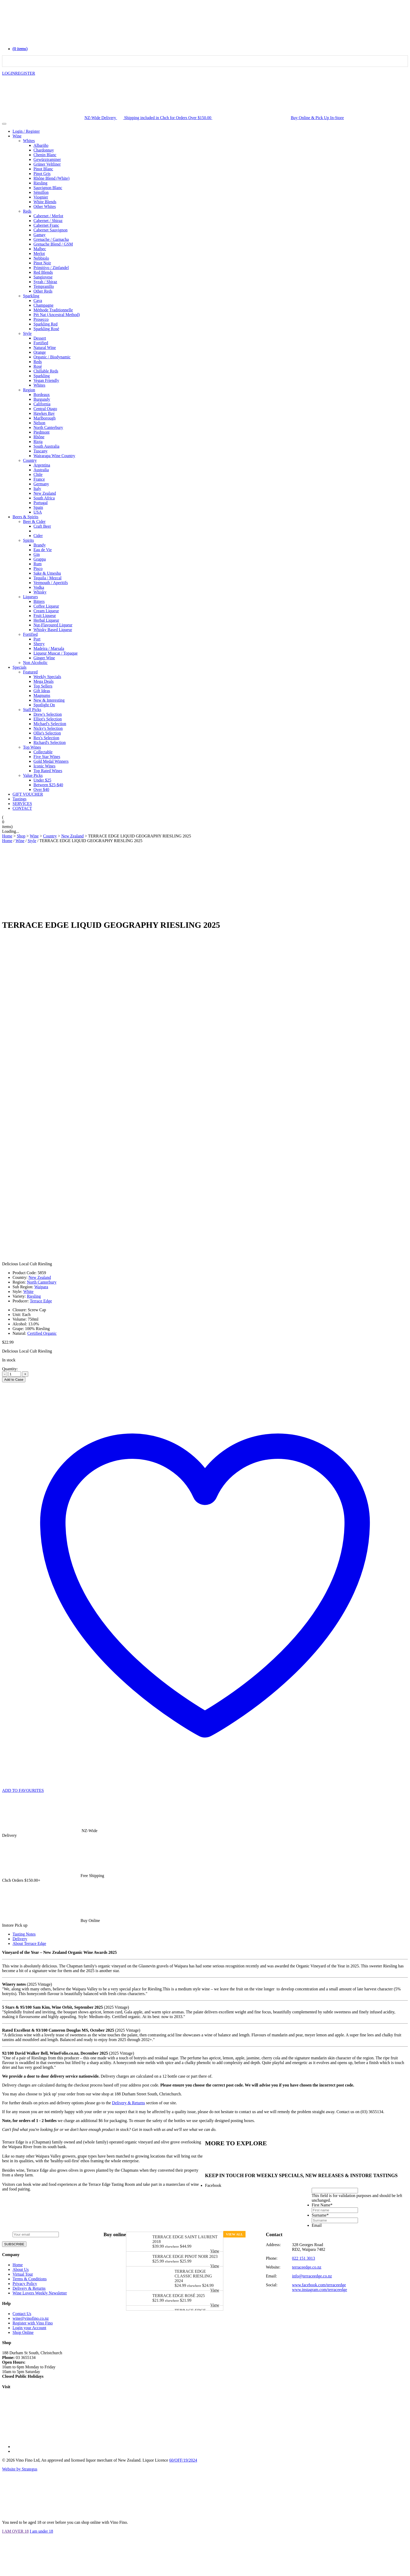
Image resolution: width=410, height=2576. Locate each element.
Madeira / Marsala (48, 648)
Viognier (40, 197)
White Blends (44, 202)
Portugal (40, 502)
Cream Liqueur (46, 611)
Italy (37, 488)
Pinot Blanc (43, 169)
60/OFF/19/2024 (183, 2460)
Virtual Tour (23, 2274)
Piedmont (41, 432)
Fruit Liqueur (44, 615)
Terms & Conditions (30, 2279)
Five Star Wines (46, 756)
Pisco (38, 568)
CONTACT (22, 808)
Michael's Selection (49, 723)
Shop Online (23, 2332)
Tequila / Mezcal (47, 578)
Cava (37, 300)
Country (30, 460)
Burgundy (41, 399)
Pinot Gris (41, 173)
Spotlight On (44, 705)
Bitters (39, 601)
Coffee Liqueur (46, 606)
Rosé (37, 366)
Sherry (39, 644)
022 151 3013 (303, 2258)
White (28, 1291)
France (39, 479)
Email (317, 2225)
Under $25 (42, 780)
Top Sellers (42, 686)
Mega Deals (43, 681)
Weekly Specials (47, 676)
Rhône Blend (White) (51, 178)
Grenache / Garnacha (51, 239)
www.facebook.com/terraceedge (319, 2285)
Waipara (41, 1287)
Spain (38, 507)
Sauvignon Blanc (47, 187)
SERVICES (22, 803)
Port (37, 639)
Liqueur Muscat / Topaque (55, 653)
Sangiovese (43, 277)
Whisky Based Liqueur (52, 629)
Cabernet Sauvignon (50, 230)
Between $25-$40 (48, 785)
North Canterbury (48, 427)
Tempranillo (43, 286)
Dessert (39, 338)
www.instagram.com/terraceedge (319, 2289)
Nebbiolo (41, 258)
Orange (39, 352)
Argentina (41, 465)
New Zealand (44, 493)
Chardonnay (43, 150)
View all (234, 2234)
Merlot (39, 253)
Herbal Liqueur (46, 620)
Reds (27, 211)
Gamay (39, 234)
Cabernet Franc (46, 225)
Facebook (213, 2185)
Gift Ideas (41, 691)
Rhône (38, 437)
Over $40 (41, 789)
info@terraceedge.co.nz (312, 2276)
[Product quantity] (14, 1374)
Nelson (39, 423)
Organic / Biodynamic (52, 357)
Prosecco (41, 319)
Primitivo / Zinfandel (51, 267)
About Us (21, 2269)
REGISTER (25, 73)
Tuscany (40, 451)
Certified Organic (41, 1333)
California (41, 404)
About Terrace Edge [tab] (29, 1943)
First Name (322, 2205)
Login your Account (29, 2328)
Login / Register (26, 131)
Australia (41, 470)
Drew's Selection (47, 714)
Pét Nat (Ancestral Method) (56, 314)
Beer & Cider (34, 521)
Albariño (40, 145)
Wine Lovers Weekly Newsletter (40, 2293)
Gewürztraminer (47, 159)
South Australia (46, 446)
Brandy (39, 545)
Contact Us (22, 2313)
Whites (29, 140)
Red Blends (43, 272)
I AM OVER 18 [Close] (15, 2531)
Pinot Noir (42, 263)
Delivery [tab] (20, 1939)
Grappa (39, 559)
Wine (17, 136)
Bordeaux (41, 394)
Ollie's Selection (47, 733)
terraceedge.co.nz (306, 2267)
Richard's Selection (49, 742)
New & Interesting (49, 700)
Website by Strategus (19, 2469)
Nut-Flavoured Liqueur (52, 625)
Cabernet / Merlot (48, 216)
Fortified (40, 343)
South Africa (44, 498)
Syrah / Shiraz (45, 281)
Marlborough (44, 418)
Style (27, 333)
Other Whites (44, 206)
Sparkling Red (45, 324)
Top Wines (32, 747)
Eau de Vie (42, 549)
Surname (320, 2215)
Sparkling (31, 296)
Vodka (38, 587)
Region (29, 390)
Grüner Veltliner (47, 164)
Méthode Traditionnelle (53, 310)
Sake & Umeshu (47, 573)
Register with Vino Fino (33, 2323)
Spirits (28, 540)
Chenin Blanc (44, 155)
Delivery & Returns (128, 2103)
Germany (41, 484)
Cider (38, 535)
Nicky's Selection (48, 728)
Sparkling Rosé (46, 329)
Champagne (43, 305)
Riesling (40, 183)
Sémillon (41, 192)
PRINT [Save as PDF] (399, 1380)
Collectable (43, 752)
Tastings (19, 799)
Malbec (39, 249)
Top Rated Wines (47, 770)
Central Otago (45, 408)
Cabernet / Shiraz (47, 220)
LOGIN (8, 73)
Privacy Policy (25, 2283)
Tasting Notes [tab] (24, 1934)
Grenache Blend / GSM (53, 244)
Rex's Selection (46, 738)
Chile (38, 474)
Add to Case (13, 1380)
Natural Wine (44, 347)
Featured (30, 672)
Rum (37, 564)
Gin (36, 554)
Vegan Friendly (46, 380)
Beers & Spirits (25, 517)
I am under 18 (41, 2531)
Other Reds (42, 291)
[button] (20, 48)
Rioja (38, 441)
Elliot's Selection (47, 719)
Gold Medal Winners (51, 761)
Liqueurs (30, 597)
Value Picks (33, 775)
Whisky (40, 592)
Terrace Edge (41, 1301)
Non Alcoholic (35, 662)
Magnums (41, 695)
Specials (19, 667)
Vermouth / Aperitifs (50, 582)
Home (7, 840)
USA (37, 512)
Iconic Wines (44, 766)
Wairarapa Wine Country (54, 455)
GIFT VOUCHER (28, 794)
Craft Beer (42, 526)
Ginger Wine (44, 658)
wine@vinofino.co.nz (31, 2318)
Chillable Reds (45, 371)
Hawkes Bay (44, 413)
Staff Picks (32, 709)
